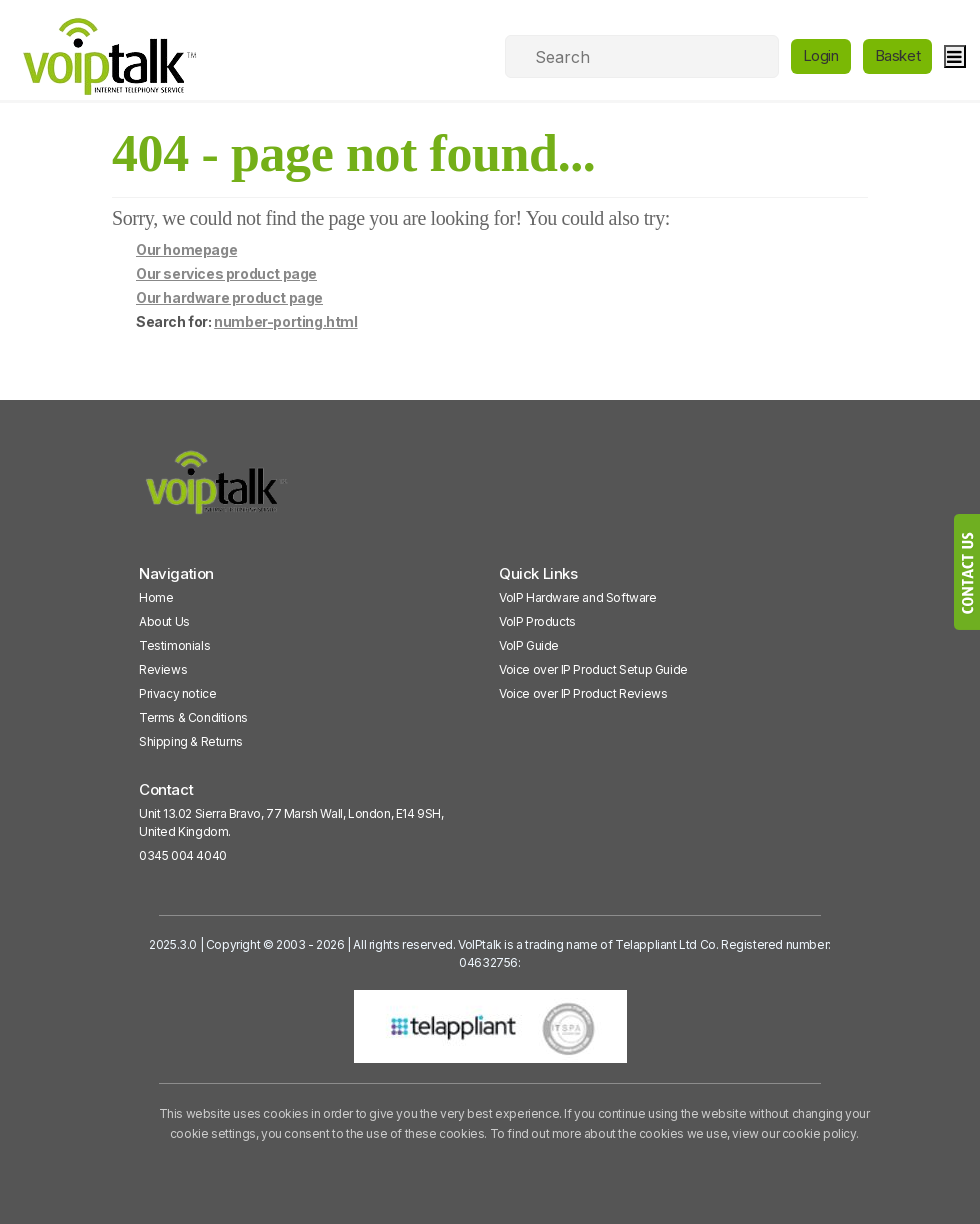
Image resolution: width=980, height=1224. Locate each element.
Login (821, 55)
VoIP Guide (529, 645)
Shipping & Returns (191, 741)
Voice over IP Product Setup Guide (593, 669)
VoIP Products (537, 621)
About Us (164, 621)
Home (156, 597)
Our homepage (186, 249)
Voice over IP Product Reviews (583, 693)
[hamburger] (954, 56)
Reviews (163, 669)
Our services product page (226, 273)
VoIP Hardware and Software (578, 597)
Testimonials (174, 645)
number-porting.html (285, 321)
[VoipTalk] (217, 491)
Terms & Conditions (193, 717)
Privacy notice (177, 693)
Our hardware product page (229, 297)
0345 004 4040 (183, 855)
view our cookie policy (793, 1133)
